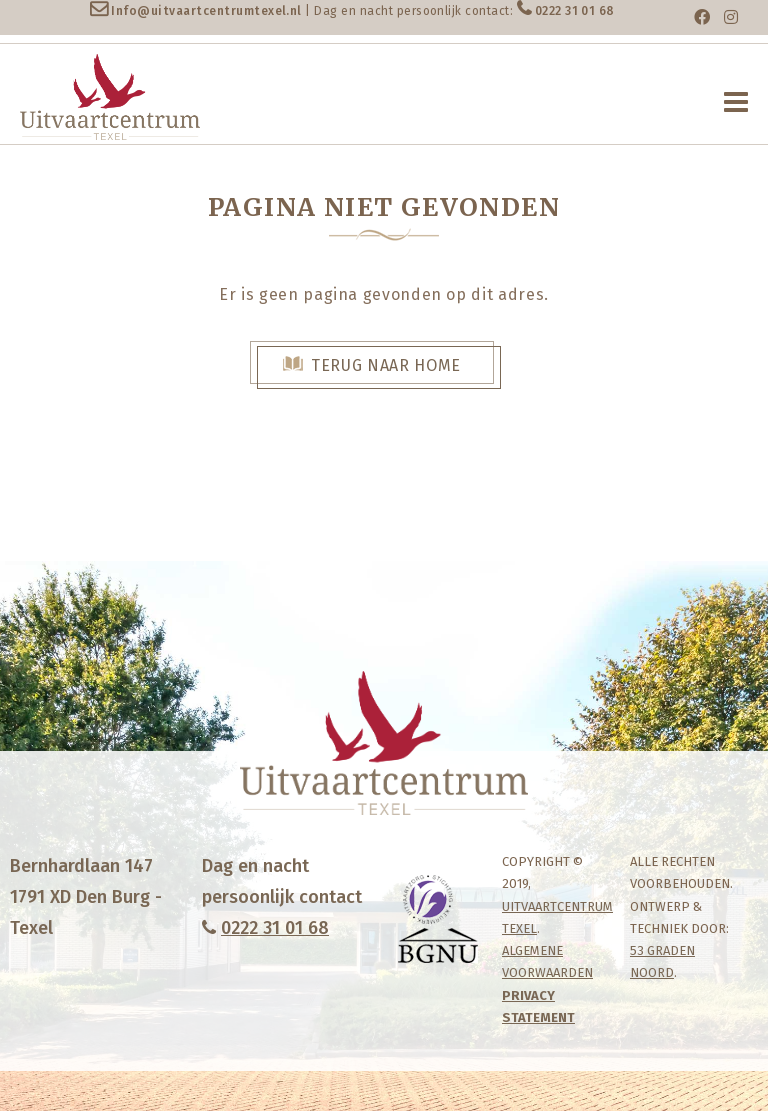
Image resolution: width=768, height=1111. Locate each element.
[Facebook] (702, 17)
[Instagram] (731, 17)
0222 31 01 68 (575, 11)
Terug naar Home (386, 365)
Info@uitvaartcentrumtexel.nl (206, 11)
